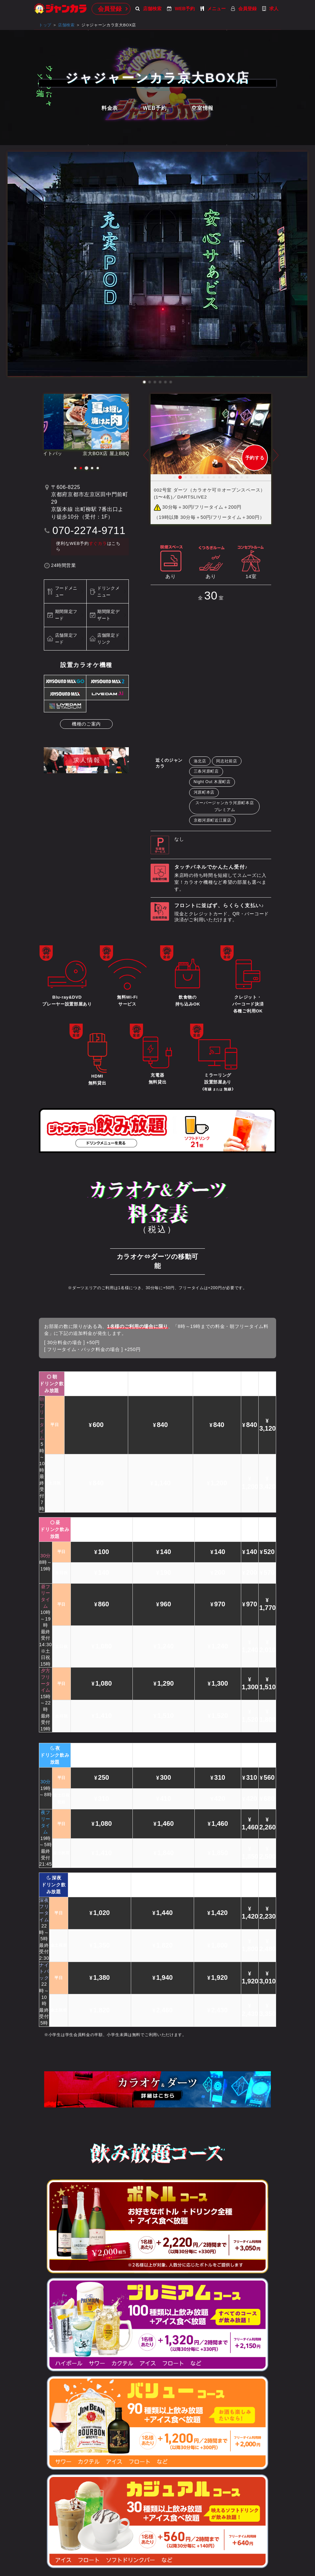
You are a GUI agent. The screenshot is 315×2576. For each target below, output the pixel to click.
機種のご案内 (86, 724)
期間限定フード (66, 615)
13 (242, 477)
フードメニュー (66, 592)
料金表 (109, 108)
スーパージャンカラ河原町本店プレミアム (224, 806)
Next (275, 460)
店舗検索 (148, 8)
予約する (255, 457)
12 (236, 477)
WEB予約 (181, 8)
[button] (144, 381)
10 (225, 477)
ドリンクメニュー (108, 592)
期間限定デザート (108, 615)
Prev (146, 460)
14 (247, 477)
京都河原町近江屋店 (212, 820)
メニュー (213, 8)
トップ (45, 25)
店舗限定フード (66, 639)
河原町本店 (204, 792)
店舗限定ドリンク (108, 639)
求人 (270, 8)
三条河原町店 (206, 771)
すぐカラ (98, 543)
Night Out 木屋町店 (212, 781)
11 (230, 477)
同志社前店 (226, 761)
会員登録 (110, 9)
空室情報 (202, 108)
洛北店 (200, 761)
